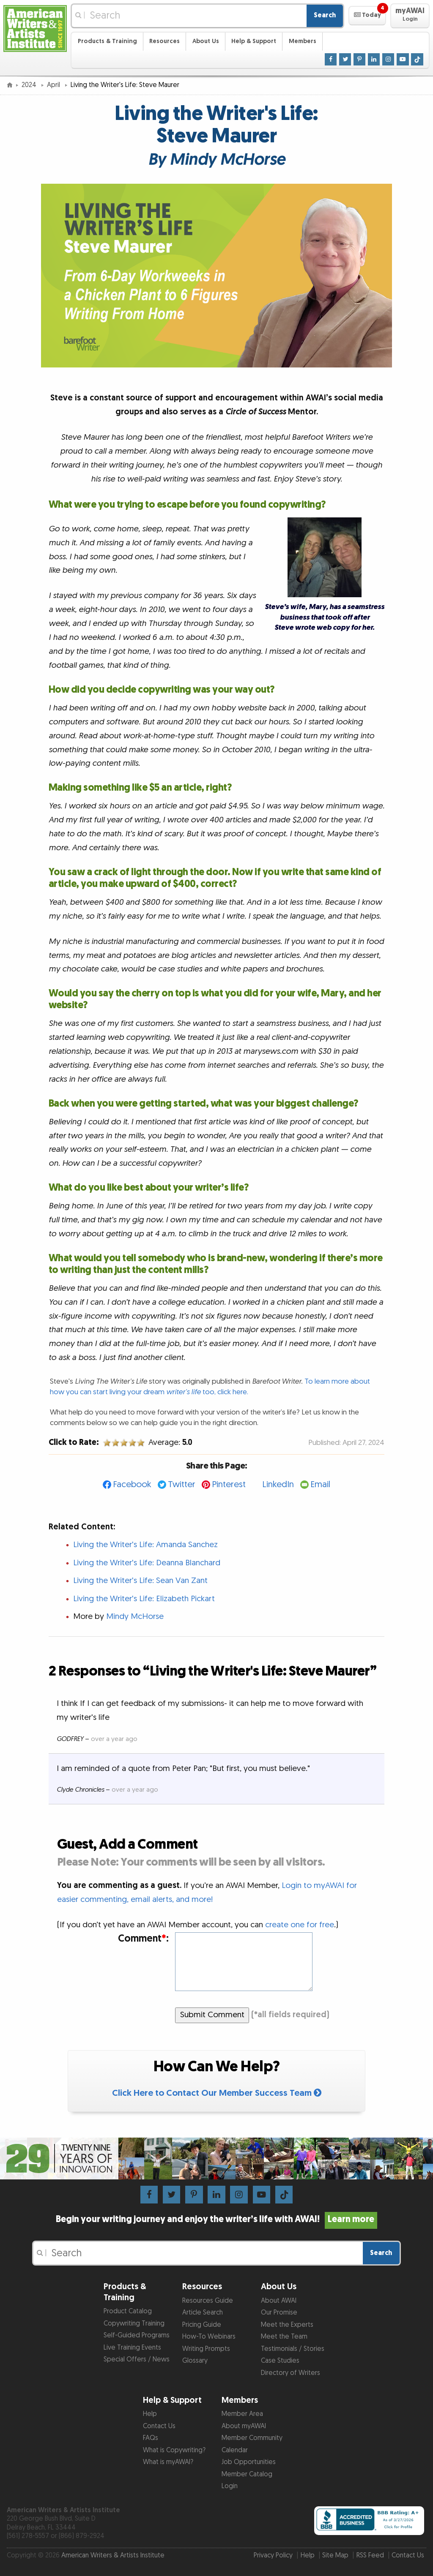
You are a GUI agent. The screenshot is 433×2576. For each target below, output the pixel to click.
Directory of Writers (290, 2373)
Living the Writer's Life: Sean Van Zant (140, 1580)
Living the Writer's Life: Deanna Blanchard (146, 1563)
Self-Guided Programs (137, 2335)
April (54, 85)
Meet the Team (284, 2336)
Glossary (195, 2360)
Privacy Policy (273, 2555)
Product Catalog (128, 2311)
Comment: (143, 1938)
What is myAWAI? (168, 2462)
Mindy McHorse (135, 1616)
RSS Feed (370, 2555)
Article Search (202, 2312)
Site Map (335, 2555)
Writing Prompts (206, 2349)
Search (325, 15)
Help (150, 2414)
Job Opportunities (249, 2462)
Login (230, 2486)
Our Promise (279, 2312)
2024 (30, 85)
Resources (164, 41)
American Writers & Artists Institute (112, 2555)
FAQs (150, 2438)
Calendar (235, 2450)
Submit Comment (212, 2015)
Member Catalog (247, 2474)
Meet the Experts (287, 2324)
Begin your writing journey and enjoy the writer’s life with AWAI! (216, 2219)
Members (302, 41)
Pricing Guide (201, 2324)
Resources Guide (207, 2300)
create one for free (299, 1925)
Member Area (242, 2414)
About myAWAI (244, 2426)
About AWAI (278, 2300)
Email (320, 1484)
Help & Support (253, 41)
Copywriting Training (134, 2323)
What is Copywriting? (174, 2450)
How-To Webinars (209, 2336)
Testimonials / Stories (292, 2349)
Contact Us (159, 2426)
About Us (205, 41)
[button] (367, 15)
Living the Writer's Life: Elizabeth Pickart (144, 1599)
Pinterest (229, 1484)
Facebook (132, 1484)
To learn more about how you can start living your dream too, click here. (210, 1386)
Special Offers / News (137, 2359)
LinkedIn (278, 1484)
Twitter (181, 1484)
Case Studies (280, 2360)
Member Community (252, 2438)
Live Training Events (132, 2347)
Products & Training (107, 41)
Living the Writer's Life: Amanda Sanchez (145, 1545)
